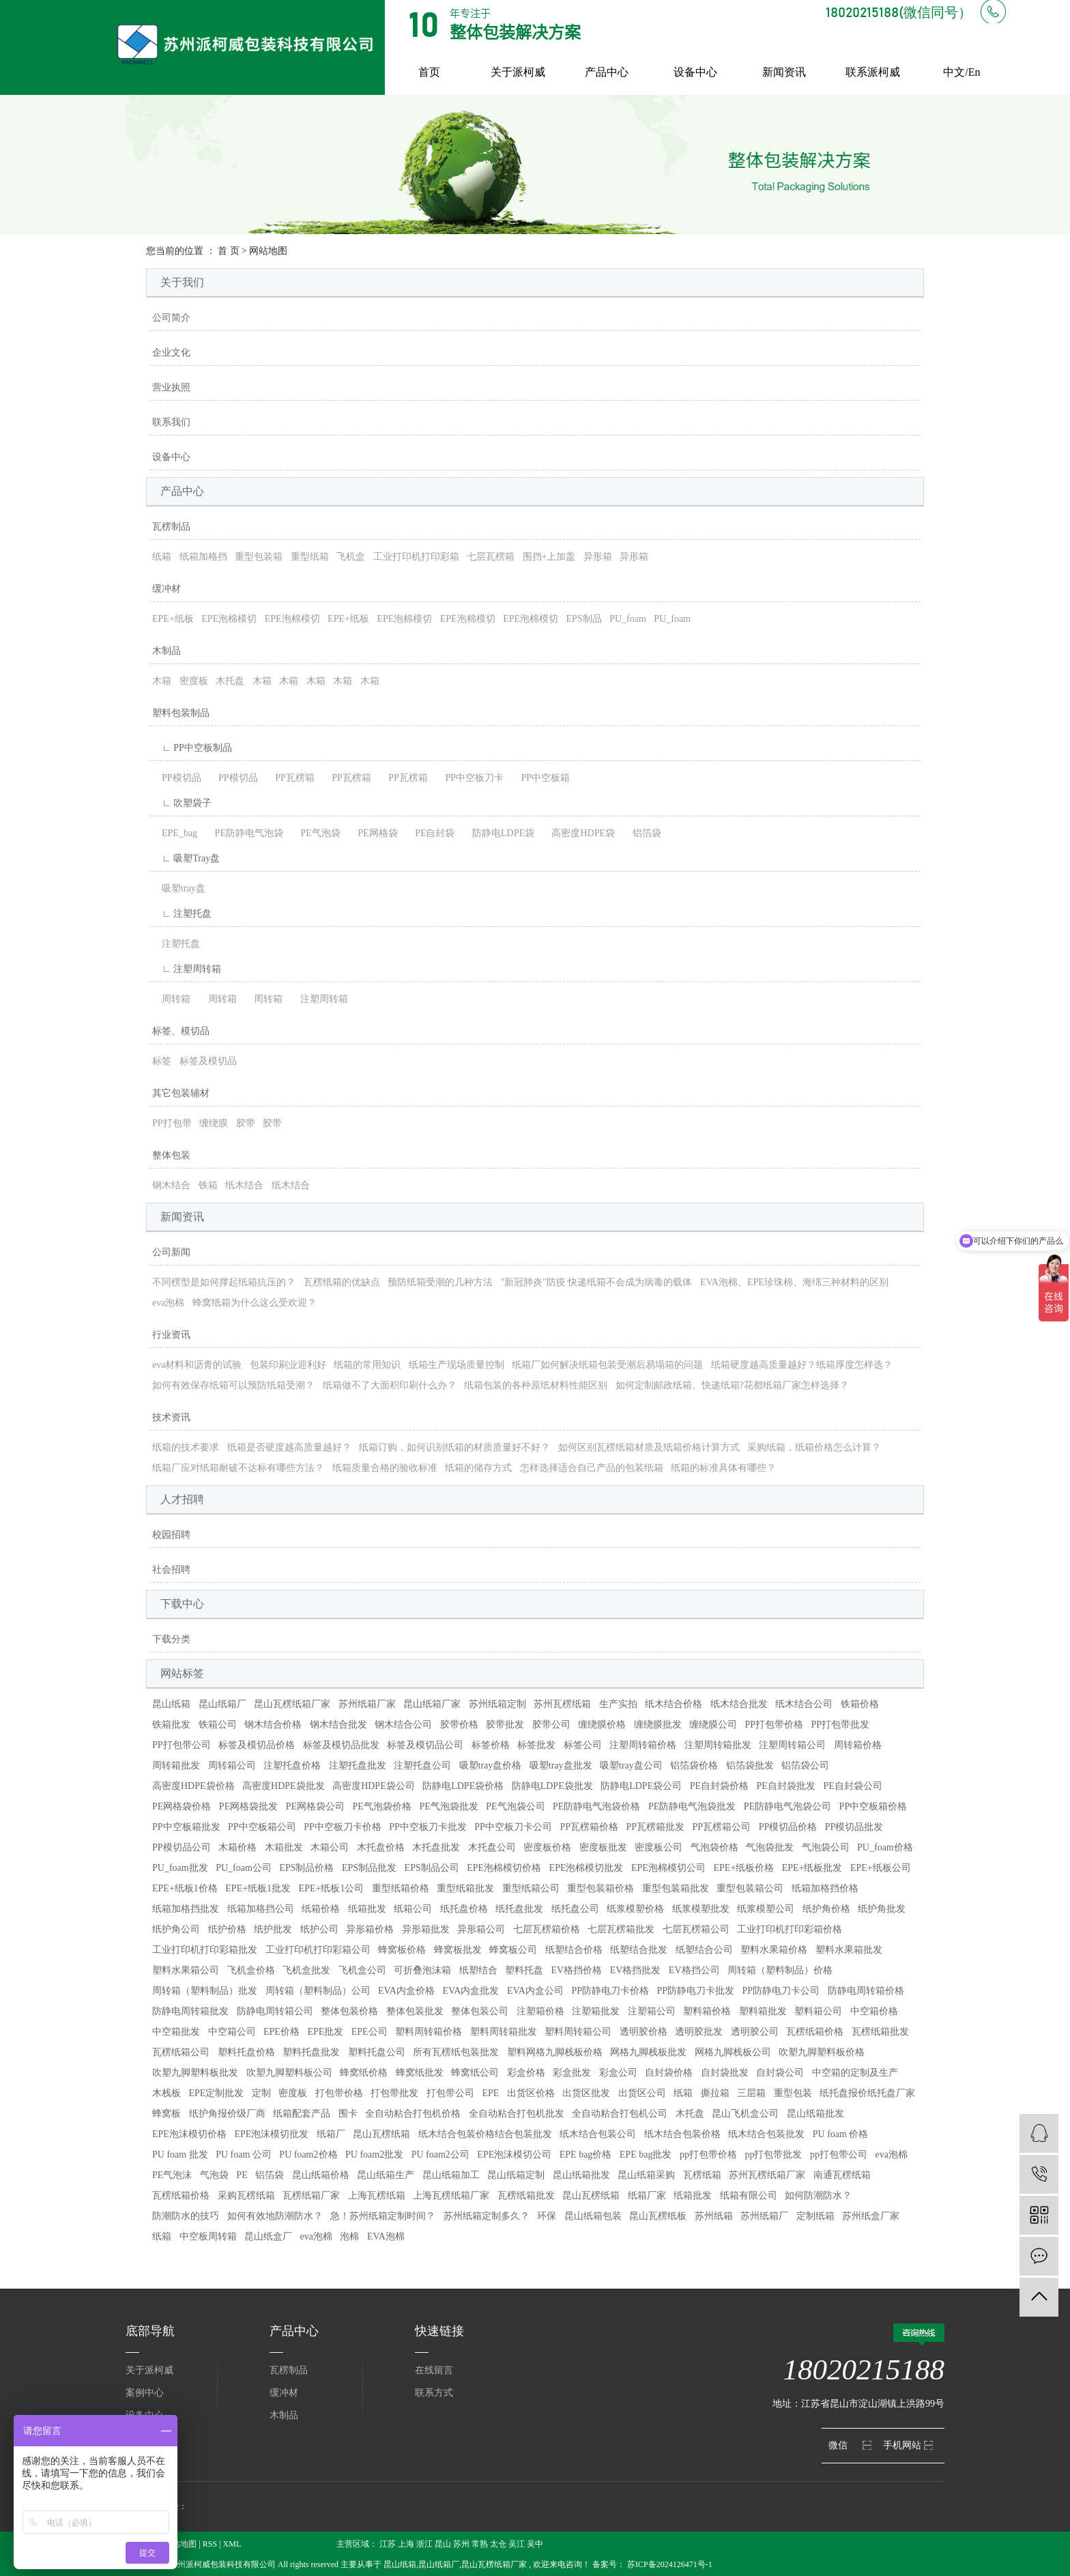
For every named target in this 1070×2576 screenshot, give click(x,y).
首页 (429, 72)
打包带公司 (450, 2093)
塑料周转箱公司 (578, 2032)
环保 (546, 2216)
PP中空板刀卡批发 (428, 1827)
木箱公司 (329, 1847)
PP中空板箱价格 (873, 1806)
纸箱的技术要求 (185, 1447)
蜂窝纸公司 (475, 2072)
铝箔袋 (642, 833)
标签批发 (536, 1745)
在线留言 (434, 2370)
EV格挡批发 (635, 1970)
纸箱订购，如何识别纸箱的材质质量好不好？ (454, 1447)
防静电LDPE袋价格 (463, 1786)
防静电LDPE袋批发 (552, 1786)
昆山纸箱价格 (320, 2175)
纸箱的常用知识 (367, 1365)
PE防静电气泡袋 (244, 833)
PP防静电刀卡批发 (695, 1991)
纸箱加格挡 (203, 557)
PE (241, 2175)
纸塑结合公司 (704, 1950)
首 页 (229, 251)
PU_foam (627, 619)
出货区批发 (586, 2093)
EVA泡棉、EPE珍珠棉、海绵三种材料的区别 (794, 1282)
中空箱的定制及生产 (855, 2072)
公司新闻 (171, 1252)
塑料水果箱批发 (848, 1950)
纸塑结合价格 (574, 1950)
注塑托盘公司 (422, 1765)
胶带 (245, 1123)
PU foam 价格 (841, 2134)
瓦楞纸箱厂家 (311, 2195)
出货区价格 (531, 2093)
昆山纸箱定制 (516, 2175)
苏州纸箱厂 (764, 2216)
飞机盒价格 (251, 1970)
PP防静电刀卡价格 (610, 1991)
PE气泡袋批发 (448, 1806)
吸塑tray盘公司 (631, 1765)
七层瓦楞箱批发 (621, 1929)
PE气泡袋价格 (382, 1806)
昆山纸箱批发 (815, 2113)
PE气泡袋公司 (515, 1806)
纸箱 (161, 557)
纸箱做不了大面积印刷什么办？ (390, 1385)
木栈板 (166, 2093)
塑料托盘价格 (246, 2052)
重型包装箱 (259, 557)
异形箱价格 (370, 1929)
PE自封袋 (429, 833)
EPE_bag (174, 833)
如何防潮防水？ (818, 2195)
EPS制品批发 (369, 1868)
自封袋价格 (669, 2072)
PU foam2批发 (374, 2154)
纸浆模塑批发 (700, 1909)
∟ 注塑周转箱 (186, 969)
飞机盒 (350, 557)
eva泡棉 (168, 1303)
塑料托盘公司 (376, 2052)
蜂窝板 (166, 2113)
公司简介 (171, 318)
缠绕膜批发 (658, 1724)
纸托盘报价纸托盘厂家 (867, 2093)
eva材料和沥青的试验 (197, 1365)
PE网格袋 (372, 833)
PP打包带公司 (181, 1745)
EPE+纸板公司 (880, 1868)
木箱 (161, 681)
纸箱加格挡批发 (185, 1909)
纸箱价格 (321, 1909)
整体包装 (171, 1155)
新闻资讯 (784, 72)
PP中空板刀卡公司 (513, 1827)
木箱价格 (237, 1847)
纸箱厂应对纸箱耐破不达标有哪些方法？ (238, 1468)
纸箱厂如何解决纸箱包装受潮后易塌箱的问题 (607, 1365)
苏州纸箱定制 (497, 1704)
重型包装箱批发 (675, 1888)
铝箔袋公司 (805, 1765)
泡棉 (349, 2236)
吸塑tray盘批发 (561, 1765)
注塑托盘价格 (292, 1765)
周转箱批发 (176, 1765)
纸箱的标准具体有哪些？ (723, 1468)
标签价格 (491, 1745)
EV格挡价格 (577, 1970)
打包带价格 (339, 2093)
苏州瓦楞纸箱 (562, 1704)
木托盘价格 (381, 1847)
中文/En (961, 72)
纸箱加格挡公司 (260, 1909)
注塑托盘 (176, 944)
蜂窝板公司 (513, 1950)
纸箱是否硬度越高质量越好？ (289, 1447)
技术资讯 (171, 1417)
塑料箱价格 (707, 2011)
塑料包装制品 (180, 713)
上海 (406, 2544)
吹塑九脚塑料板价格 (822, 2052)
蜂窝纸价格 (364, 2072)
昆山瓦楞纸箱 (381, 2134)
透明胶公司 (755, 2032)
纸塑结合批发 (638, 1950)
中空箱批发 (176, 2032)
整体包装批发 (415, 2011)
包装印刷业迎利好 (288, 1365)
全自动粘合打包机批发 (516, 2113)
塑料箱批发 (763, 2011)
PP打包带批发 (840, 1724)
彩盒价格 (526, 2072)
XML (232, 2544)
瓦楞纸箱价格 (814, 2032)
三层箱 (751, 2093)
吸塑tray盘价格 (490, 1765)
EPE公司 (369, 2032)
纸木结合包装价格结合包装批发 (485, 2134)
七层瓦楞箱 (491, 557)
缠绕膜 (213, 1123)
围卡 (348, 2113)
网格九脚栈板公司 (733, 2052)
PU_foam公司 (244, 1868)
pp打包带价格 (708, 2154)
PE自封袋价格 (719, 1786)
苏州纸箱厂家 (367, 1704)
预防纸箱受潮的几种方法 (440, 1282)
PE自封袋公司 (852, 1786)
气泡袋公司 (826, 1847)
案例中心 (145, 2393)
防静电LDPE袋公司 (641, 1786)
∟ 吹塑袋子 (182, 803)
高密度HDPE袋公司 (373, 1786)
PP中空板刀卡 (469, 778)
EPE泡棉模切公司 (668, 1868)
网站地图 (180, 2544)
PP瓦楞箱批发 (655, 1827)
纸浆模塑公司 (765, 1909)
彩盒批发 (572, 2072)
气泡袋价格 (714, 1847)
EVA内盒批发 (470, 1991)
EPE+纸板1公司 (331, 1888)
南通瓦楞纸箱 (842, 2175)
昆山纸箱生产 (385, 2175)
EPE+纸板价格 (743, 1868)
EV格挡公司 (694, 1970)
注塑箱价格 (540, 2011)
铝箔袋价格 (694, 1765)
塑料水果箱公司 (185, 1970)
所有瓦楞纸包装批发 (456, 2052)
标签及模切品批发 (341, 1745)
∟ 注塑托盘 (182, 913)
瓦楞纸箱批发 (880, 2032)
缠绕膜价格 (602, 1724)
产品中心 (606, 72)
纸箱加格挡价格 (825, 1888)
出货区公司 (642, 2093)
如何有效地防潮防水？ (275, 2216)
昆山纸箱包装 (593, 2216)
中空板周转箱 (208, 2236)
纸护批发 (273, 1929)
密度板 (193, 681)
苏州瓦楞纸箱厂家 (767, 2175)
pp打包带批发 (773, 2154)
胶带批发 (505, 1724)
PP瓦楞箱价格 (589, 1827)
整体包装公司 (479, 2011)
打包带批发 (394, 2093)
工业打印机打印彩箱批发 (204, 1950)
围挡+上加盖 (549, 557)
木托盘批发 (436, 1847)
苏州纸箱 (714, 2216)
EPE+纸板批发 (812, 1868)
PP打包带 (172, 1123)
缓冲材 (166, 589)
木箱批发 (284, 1847)
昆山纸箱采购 (646, 2175)
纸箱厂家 (647, 2195)
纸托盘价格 (464, 1909)
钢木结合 (171, 1185)
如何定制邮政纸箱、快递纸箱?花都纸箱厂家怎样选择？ (732, 1385)
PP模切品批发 (854, 1827)
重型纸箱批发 (465, 1888)
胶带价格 (459, 1724)
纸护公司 (319, 1929)
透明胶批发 (699, 2032)
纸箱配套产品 (301, 2113)
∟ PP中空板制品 (192, 748)
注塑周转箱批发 (717, 1745)
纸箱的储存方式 (478, 1468)
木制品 (166, 651)
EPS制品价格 (306, 1868)
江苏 (387, 2544)
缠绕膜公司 (713, 1724)
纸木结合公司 (804, 1704)
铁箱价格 (860, 1704)
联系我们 (171, 422)
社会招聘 (171, 1569)
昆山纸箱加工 (451, 2175)
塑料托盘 (524, 1970)
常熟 (480, 2544)
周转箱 (171, 999)
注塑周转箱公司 (792, 1745)
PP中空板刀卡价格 (342, 1827)
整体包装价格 (349, 2011)
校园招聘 (171, 1535)
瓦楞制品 (171, 526)
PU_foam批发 (180, 1868)
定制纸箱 (815, 2216)
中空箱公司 (232, 2032)
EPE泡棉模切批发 (586, 1868)
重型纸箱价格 (400, 1888)
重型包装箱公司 (750, 1888)
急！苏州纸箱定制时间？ (382, 2216)
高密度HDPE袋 (578, 833)
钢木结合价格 (273, 1724)
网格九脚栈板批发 (648, 2052)
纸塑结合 (478, 1970)
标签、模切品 (180, 1031)
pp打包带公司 (838, 2154)
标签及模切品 (208, 1061)
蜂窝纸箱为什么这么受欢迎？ (254, 1303)
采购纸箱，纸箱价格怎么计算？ (814, 1447)
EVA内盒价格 (406, 1991)
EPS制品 (584, 619)
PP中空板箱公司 (262, 1827)
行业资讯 (171, 1335)
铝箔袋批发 (750, 1765)
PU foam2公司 (440, 2154)
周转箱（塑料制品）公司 (318, 1991)
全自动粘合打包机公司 (619, 2113)
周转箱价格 (858, 1745)
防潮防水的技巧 (185, 2216)
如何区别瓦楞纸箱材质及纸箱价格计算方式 (649, 1447)
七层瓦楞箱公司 (696, 1929)
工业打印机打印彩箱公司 (318, 1950)
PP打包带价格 (774, 1724)
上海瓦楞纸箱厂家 (451, 2195)
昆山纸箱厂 (222, 1704)
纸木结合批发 (739, 1704)
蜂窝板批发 (458, 1950)
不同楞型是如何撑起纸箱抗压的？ (223, 1282)
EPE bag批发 (646, 2154)
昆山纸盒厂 (268, 2236)
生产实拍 (618, 1704)
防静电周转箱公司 (275, 2011)
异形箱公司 (481, 1929)
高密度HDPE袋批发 (283, 1786)
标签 (161, 1061)
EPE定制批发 (216, 2093)
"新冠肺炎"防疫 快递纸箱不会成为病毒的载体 (597, 1282)
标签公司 (583, 1745)
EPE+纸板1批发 (258, 1888)
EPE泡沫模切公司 (514, 2154)
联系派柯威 (872, 72)
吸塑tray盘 (178, 888)
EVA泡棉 (386, 2236)
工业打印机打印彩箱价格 (789, 1929)
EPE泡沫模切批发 (271, 2134)
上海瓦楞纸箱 (376, 2195)
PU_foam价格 (885, 1847)
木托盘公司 (492, 1847)
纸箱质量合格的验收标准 (384, 1468)
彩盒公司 (618, 2072)
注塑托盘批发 (357, 1765)
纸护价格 (227, 1929)
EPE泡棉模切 (229, 619)
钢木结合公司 (403, 1724)
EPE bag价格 (586, 2154)
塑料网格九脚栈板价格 (555, 2052)
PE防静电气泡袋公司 (787, 1806)
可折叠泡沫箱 (422, 1970)
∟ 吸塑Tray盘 (186, 858)
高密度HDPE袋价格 (193, 1786)
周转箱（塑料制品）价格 (780, 1970)
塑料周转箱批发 (503, 2032)
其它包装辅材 (180, 1093)
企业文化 (171, 352)
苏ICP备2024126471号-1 (669, 2564)
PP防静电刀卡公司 (781, 1991)
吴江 (516, 2544)
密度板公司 (658, 1847)
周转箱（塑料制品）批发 (204, 1991)
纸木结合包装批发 (766, 2134)
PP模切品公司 (181, 1847)
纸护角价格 (826, 1909)
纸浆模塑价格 (635, 1909)
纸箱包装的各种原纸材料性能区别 (535, 1385)
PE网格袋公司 (315, 1806)
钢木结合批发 (338, 1724)
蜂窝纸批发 (420, 2072)
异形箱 (597, 557)
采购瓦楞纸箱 (246, 2195)
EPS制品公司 (432, 1868)
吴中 (535, 2544)
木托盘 (230, 681)
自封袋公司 (780, 2072)
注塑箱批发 (596, 2011)
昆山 (443, 2544)
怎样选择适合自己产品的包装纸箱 (591, 1468)
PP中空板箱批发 (186, 1827)
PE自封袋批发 (786, 1786)
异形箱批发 (426, 1929)
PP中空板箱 (540, 778)
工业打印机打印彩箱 (416, 557)
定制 (261, 2093)
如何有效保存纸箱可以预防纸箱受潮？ (233, 1385)
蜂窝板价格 (402, 1950)
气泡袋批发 (770, 1847)
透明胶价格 (643, 2032)
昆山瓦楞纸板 (657, 2216)
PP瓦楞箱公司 (722, 1827)
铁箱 (208, 1185)
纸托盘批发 (519, 1909)
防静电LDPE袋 (498, 833)
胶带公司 (551, 1724)
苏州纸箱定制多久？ (487, 2216)
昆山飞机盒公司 (745, 2113)
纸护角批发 (882, 1909)
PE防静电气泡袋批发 (692, 1806)
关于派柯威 (518, 72)
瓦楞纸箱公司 (180, 2052)
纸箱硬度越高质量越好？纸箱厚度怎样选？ (802, 1365)
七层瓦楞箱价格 (546, 1929)
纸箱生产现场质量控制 (456, 1365)
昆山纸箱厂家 (432, 1704)
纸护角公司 (176, 1929)
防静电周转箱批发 (190, 2011)
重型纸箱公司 (531, 1888)
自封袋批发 (725, 2072)
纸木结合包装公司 (598, 2134)
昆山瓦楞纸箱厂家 (292, 1704)
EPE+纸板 (173, 619)
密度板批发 (603, 1847)
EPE (490, 2093)
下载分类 (171, 1639)
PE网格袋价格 (181, 1806)
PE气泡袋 (315, 833)
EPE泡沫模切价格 (189, 2134)
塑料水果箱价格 (773, 1950)
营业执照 (171, 387)
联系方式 (434, 2393)
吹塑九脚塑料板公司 (289, 2072)
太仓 (498, 2544)
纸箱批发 (367, 1909)
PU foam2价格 (308, 2154)
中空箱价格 (874, 2011)
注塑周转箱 (319, 999)
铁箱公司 (218, 1724)
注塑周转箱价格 (642, 1745)
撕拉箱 (715, 2093)
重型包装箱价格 (600, 1888)
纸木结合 (244, 1185)
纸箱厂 (331, 2134)
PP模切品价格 (788, 1827)
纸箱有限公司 (748, 2195)
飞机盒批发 (306, 1970)
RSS (210, 2544)
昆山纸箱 (171, 1704)
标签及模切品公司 (425, 1745)
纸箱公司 (413, 1909)
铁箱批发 (171, 1724)
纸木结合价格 (673, 1704)
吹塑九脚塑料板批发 (195, 2072)
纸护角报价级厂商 (227, 2113)
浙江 (424, 2544)
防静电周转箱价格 (866, 1991)
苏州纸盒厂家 (870, 2216)
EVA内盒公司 (535, 1991)
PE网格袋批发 (248, 1806)
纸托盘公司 (575, 1909)
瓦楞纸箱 (702, 2175)
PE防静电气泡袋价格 (596, 1806)
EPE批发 (325, 2032)
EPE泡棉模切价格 (504, 1868)
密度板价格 (547, 1847)
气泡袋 (214, 2175)
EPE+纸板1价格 (185, 1888)
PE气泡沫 (172, 2175)
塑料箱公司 (818, 2011)
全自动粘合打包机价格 (413, 2113)
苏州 (461, 2544)
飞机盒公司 (362, 1970)
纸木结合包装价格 (682, 2134)
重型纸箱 (310, 557)
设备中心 (695, 72)
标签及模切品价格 (256, 1745)
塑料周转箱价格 (428, 2032)
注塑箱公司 (652, 2011)
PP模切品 (176, 778)
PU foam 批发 (180, 2154)
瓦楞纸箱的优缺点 (342, 1282)
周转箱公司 (232, 1765)
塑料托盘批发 (311, 2052)
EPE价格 (281, 2032)
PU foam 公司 (244, 2154)
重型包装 (793, 2093)
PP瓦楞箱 (290, 778)
